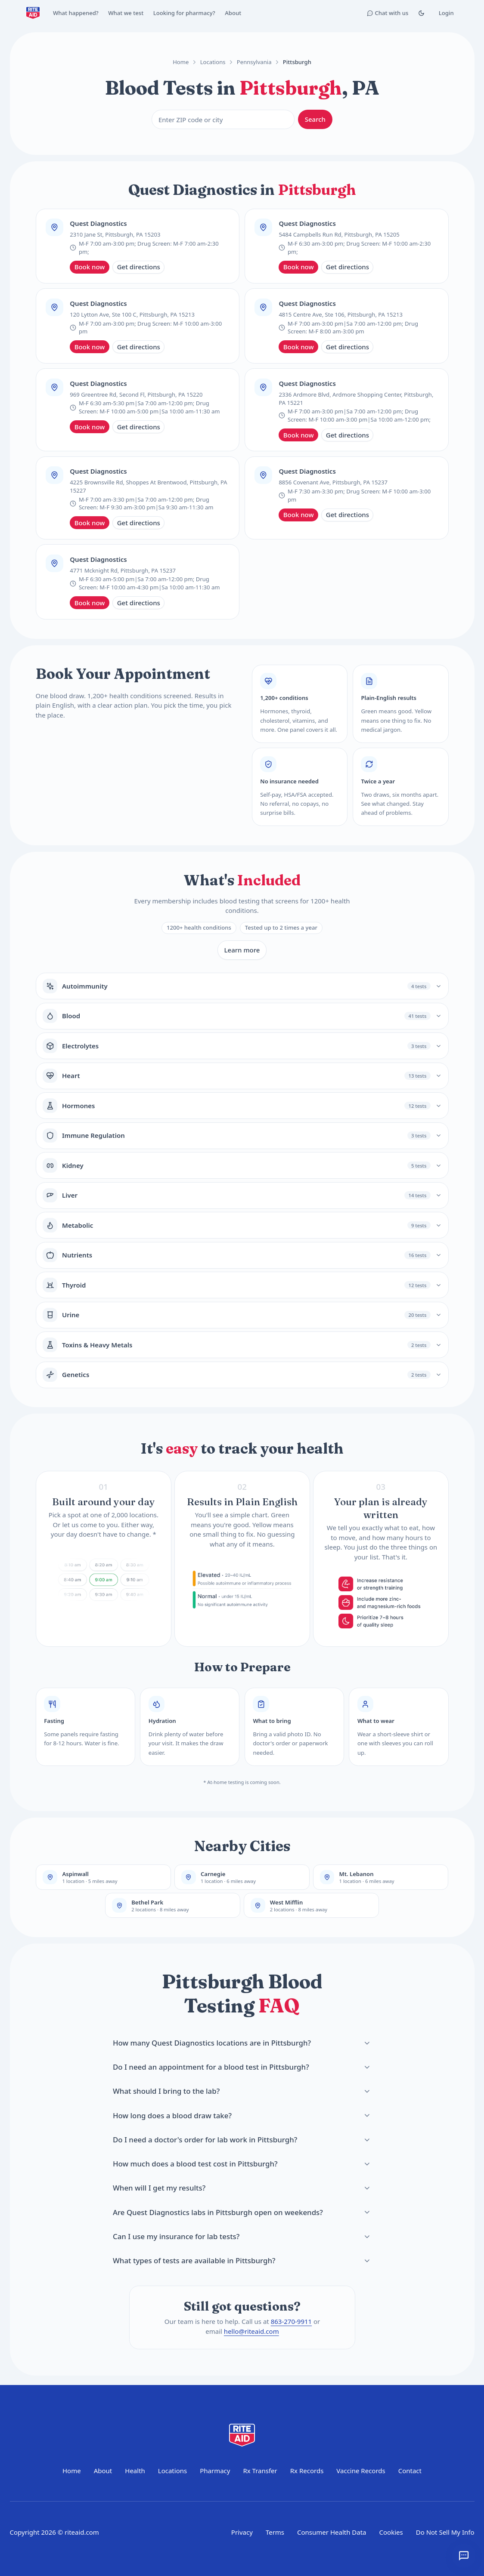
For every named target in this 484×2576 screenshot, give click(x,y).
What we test (125, 13)
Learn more (242, 950)
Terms (275, 2532)
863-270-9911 (290, 2321)
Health (135, 2470)
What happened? (76, 13)
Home (181, 62)
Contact (410, 2470)
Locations (213, 62)
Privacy (242, 2532)
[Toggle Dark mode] (421, 12)
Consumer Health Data (331, 2532)
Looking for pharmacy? (184, 13)
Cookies (391, 2532)
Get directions (138, 266)
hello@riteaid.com (251, 2331)
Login (446, 13)
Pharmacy (215, 2470)
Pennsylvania (254, 62)
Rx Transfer (260, 2470)
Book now (89, 266)
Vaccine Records (360, 2470)
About (233, 13)
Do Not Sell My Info (445, 2532)
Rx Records (307, 2470)
